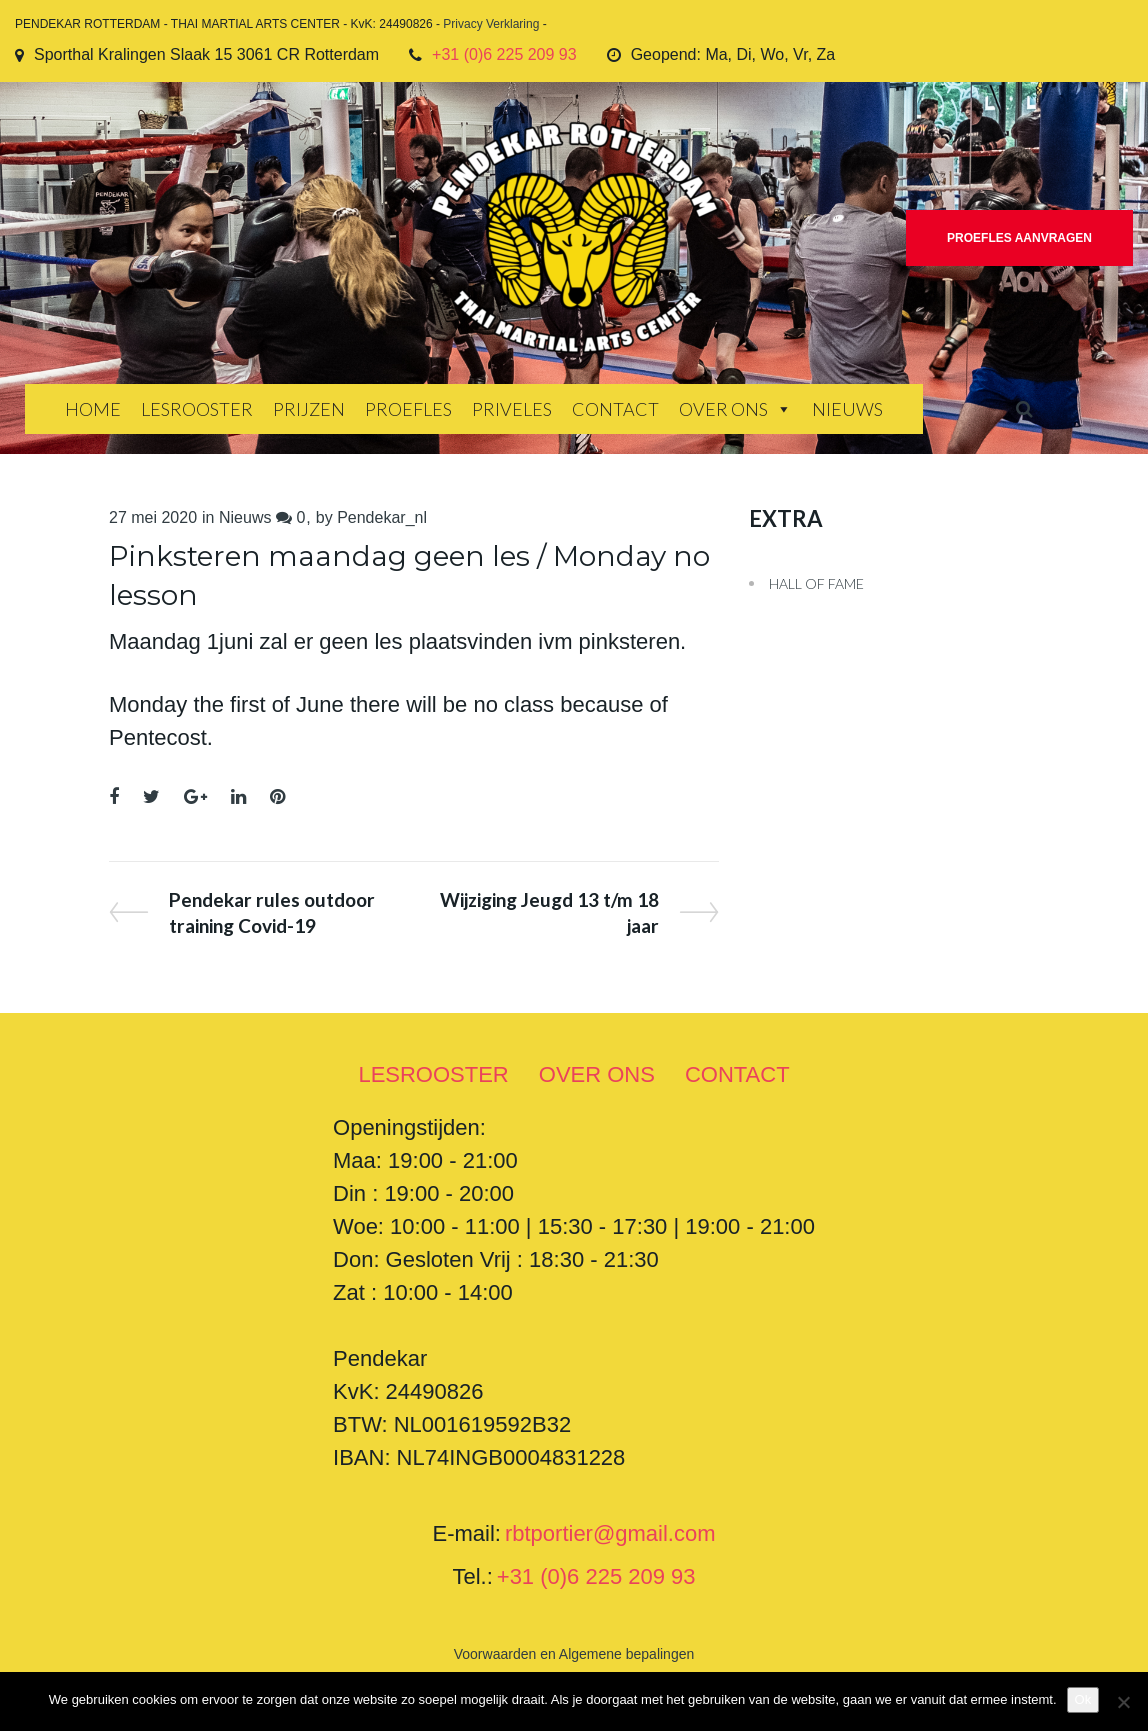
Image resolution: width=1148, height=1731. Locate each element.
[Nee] (1123, 1702)
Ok (1083, 1699)
